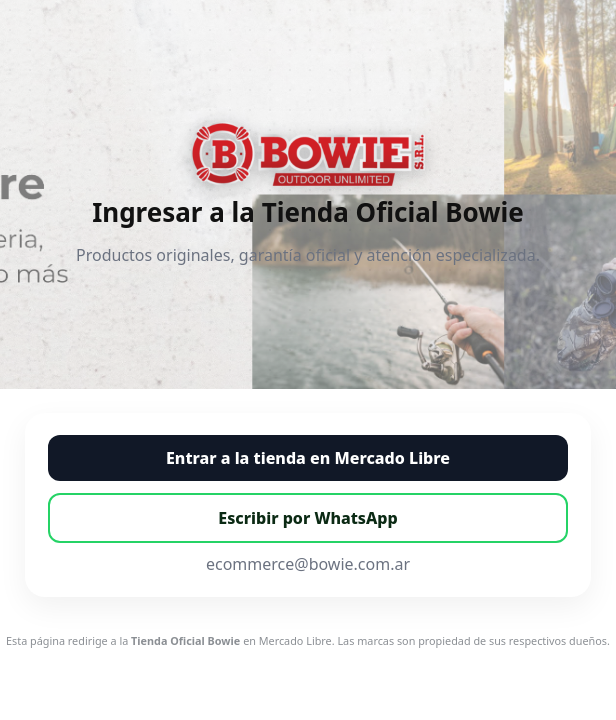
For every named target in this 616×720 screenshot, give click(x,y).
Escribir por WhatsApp (307, 518)
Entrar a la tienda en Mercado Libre (308, 458)
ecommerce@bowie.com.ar (308, 564)
